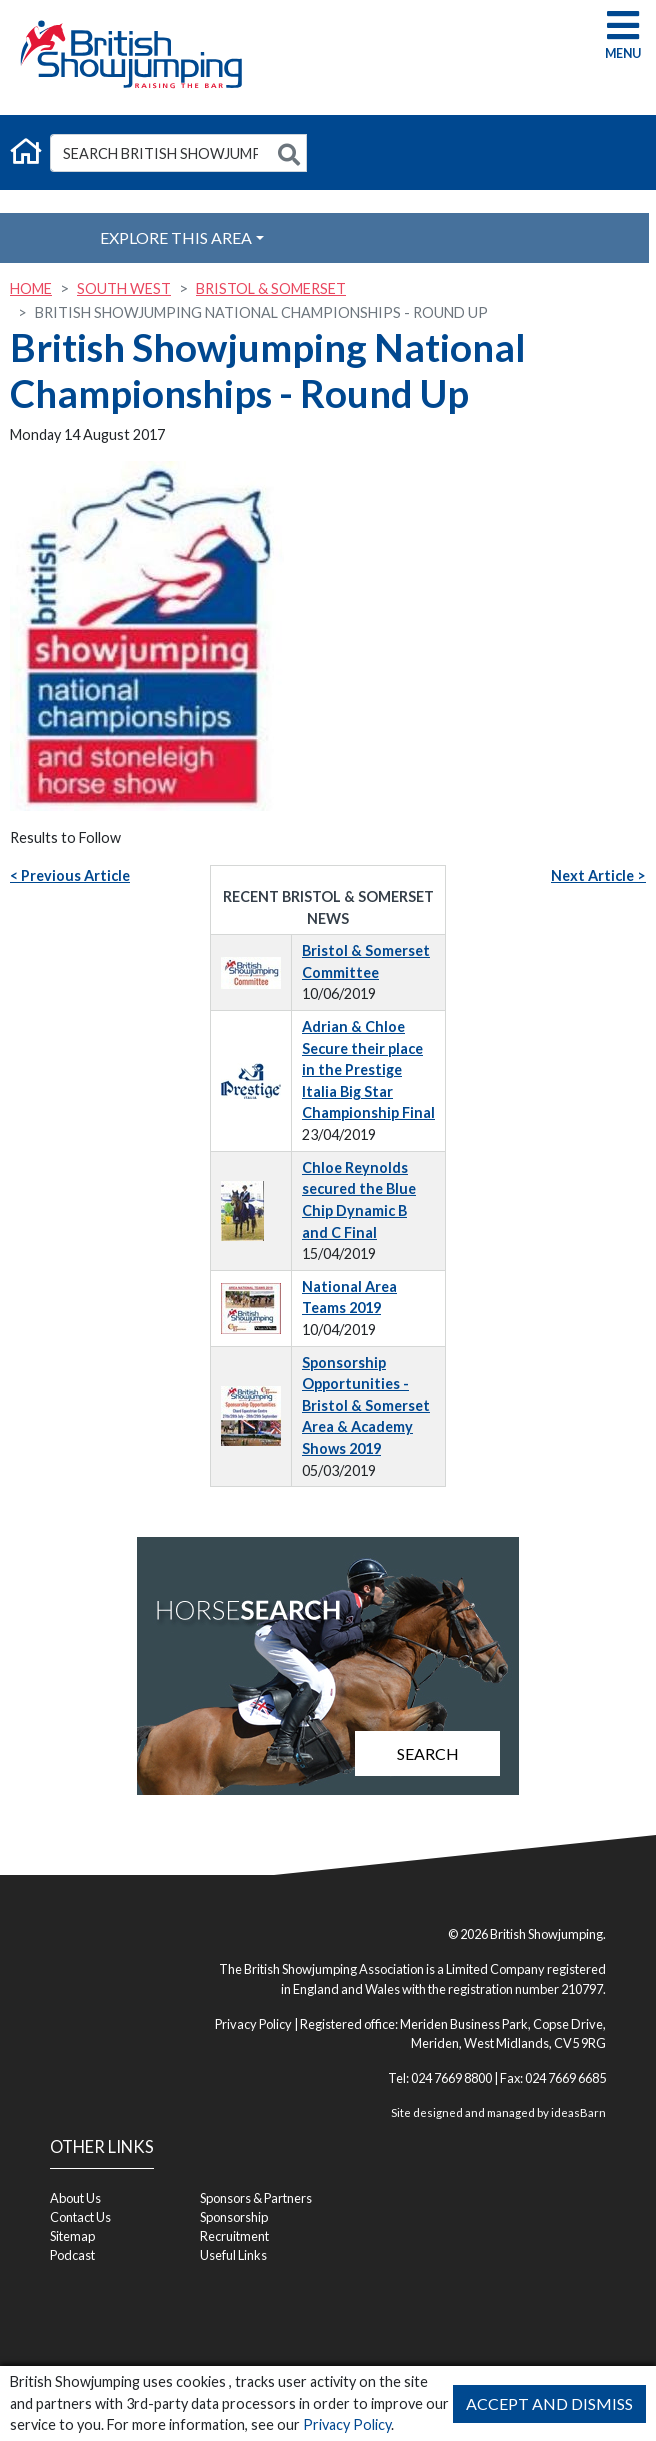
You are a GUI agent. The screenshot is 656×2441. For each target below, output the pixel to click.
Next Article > (598, 875)
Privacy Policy (347, 2424)
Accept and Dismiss (549, 2403)
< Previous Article (70, 875)
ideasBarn (578, 2112)
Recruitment (234, 2236)
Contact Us (80, 2217)
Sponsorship (234, 2217)
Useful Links (233, 2255)
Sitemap (72, 2236)
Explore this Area (176, 237)
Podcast (72, 2255)
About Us (75, 2198)
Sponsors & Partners (256, 2198)
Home (31, 288)
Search (428, 1753)
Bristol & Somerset (271, 288)
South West (124, 288)
